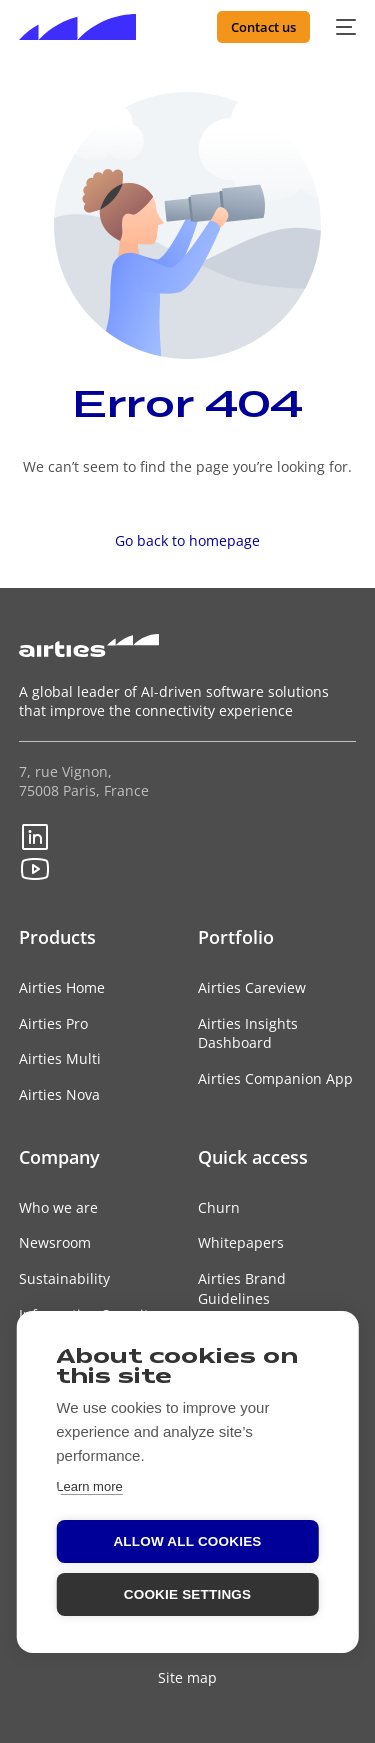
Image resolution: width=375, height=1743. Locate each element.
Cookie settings (188, 1594)
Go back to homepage (187, 540)
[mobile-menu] (343, 27)
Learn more (89, 1486)
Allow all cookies (187, 1541)
